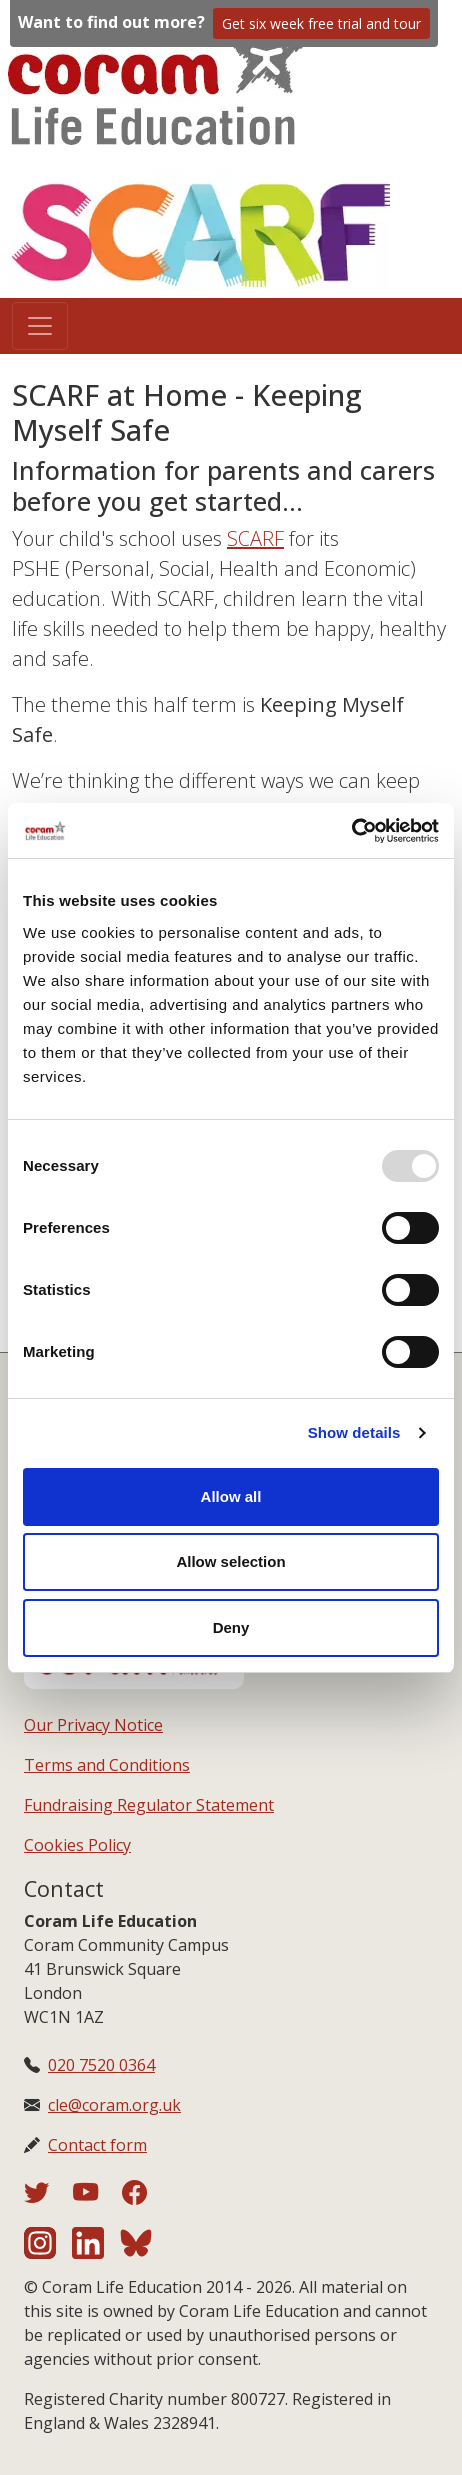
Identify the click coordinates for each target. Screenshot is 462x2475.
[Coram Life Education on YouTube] (97, 2196)
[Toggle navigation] (40, 326)
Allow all (231, 1496)
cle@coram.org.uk (114, 2105)
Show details (354, 1432)
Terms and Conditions (107, 1765)
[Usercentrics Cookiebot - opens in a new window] (351, 831)
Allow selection (230, 1561)
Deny (231, 1627)
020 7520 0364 (101, 2065)
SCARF (255, 538)
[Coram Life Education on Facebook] (134, 2196)
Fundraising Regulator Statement (149, 1805)
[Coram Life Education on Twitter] (48, 2196)
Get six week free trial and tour (321, 23)
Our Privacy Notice (93, 1725)
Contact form (97, 2145)
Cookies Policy (77, 1845)
